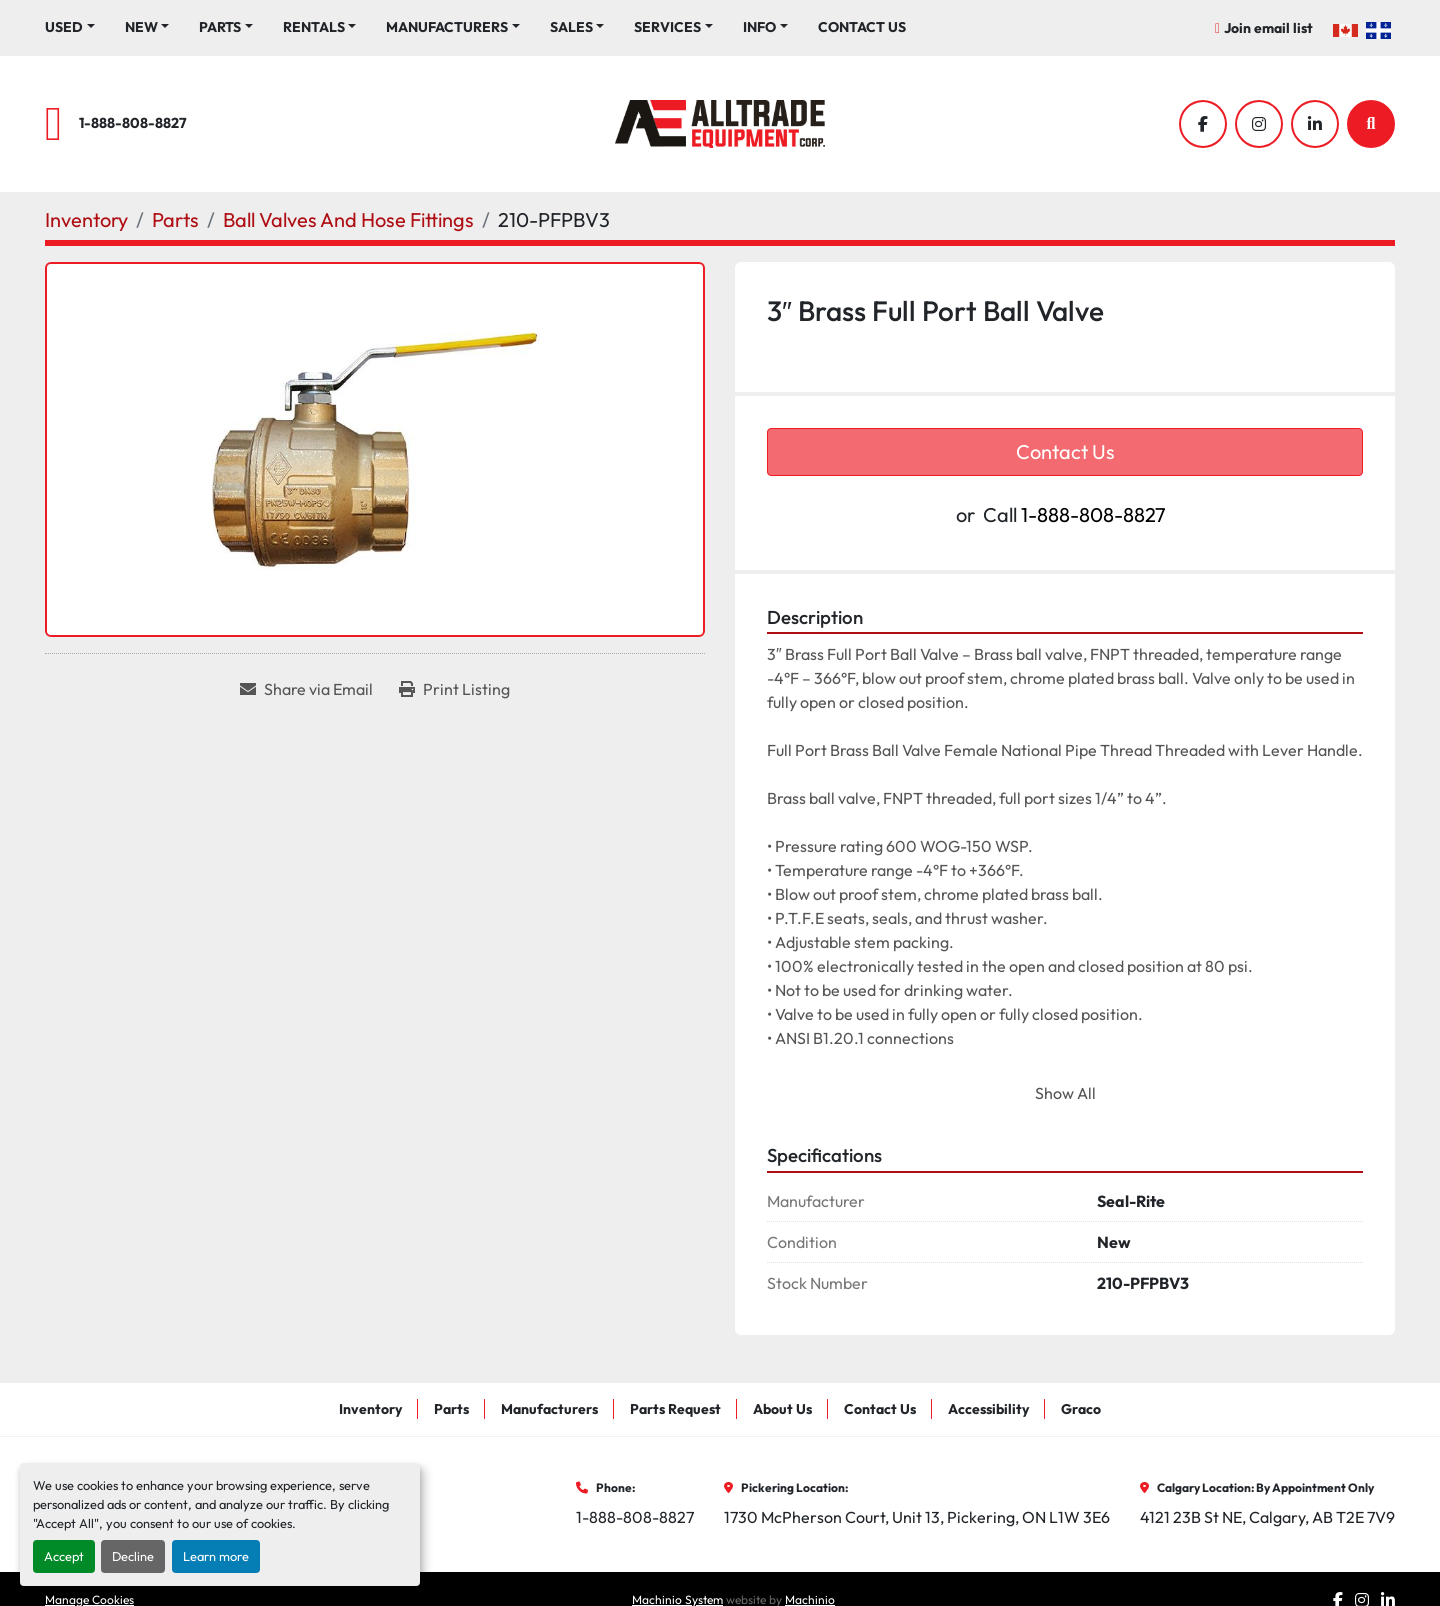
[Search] (1371, 124)
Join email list (1268, 28)
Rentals (314, 27)
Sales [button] (571, 27)
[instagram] (1259, 124)
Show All (1065, 1093)
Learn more (216, 1556)
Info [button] (759, 27)
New (141, 27)
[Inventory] (86, 219)
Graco (1081, 1409)
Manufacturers (447, 27)
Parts (220, 27)
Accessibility (988, 1409)
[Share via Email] (306, 689)
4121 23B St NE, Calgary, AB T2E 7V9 (1267, 1517)
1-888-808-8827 (133, 123)
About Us (782, 1409)
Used (64, 27)
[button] (147, 27)
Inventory (370, 1409)
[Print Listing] (454, 689)
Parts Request (675, 1409)
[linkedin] (1315, 124)
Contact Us (862, 27)
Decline (133, 1556)
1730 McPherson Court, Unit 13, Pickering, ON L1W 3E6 (917, 1517)
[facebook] (1203, 124)
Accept (64, 1556)
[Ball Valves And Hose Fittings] (348, 219)
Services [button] (667, 27)
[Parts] (175, 219)
